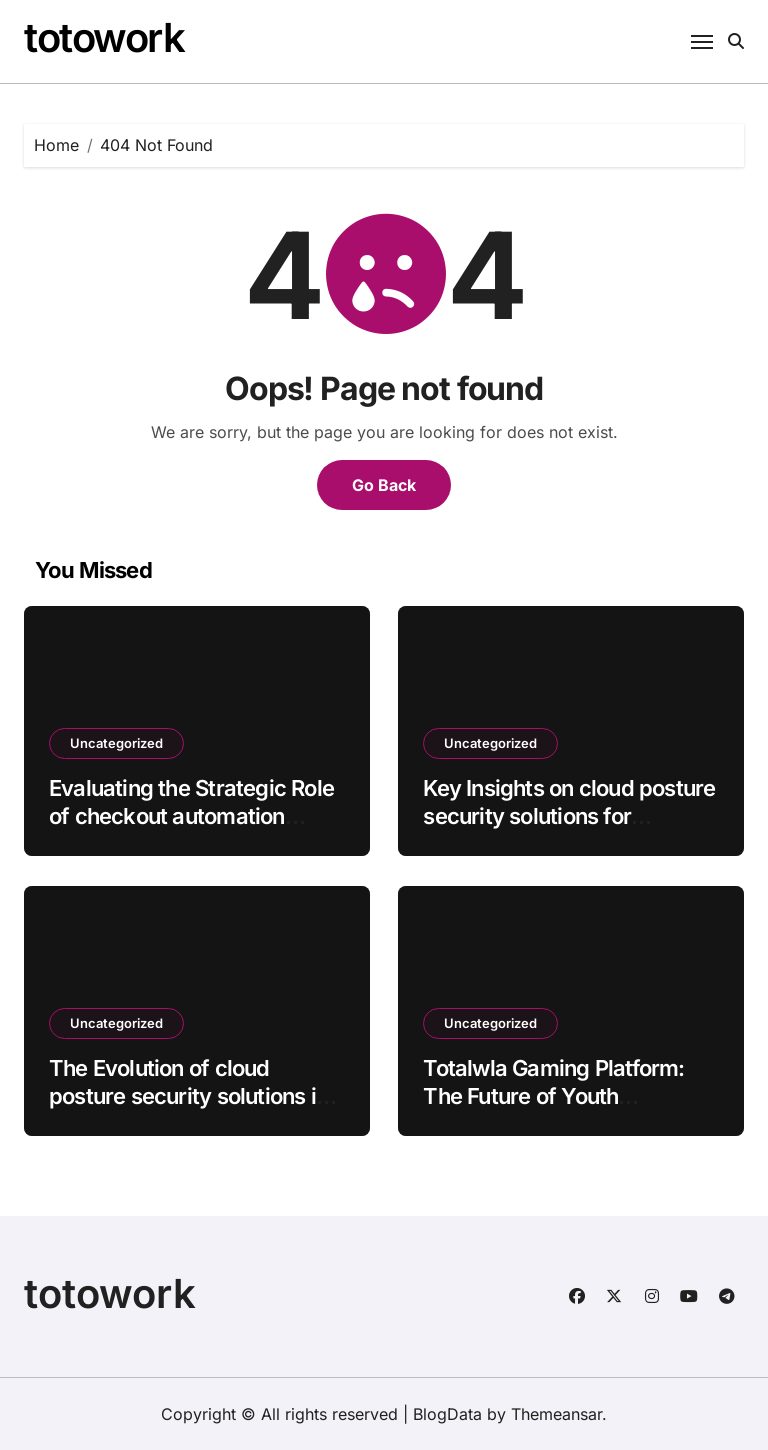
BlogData (447, 1414)
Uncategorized (116, 743)
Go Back (384, 485)
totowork (104, 37)
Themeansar (556, 1414)
